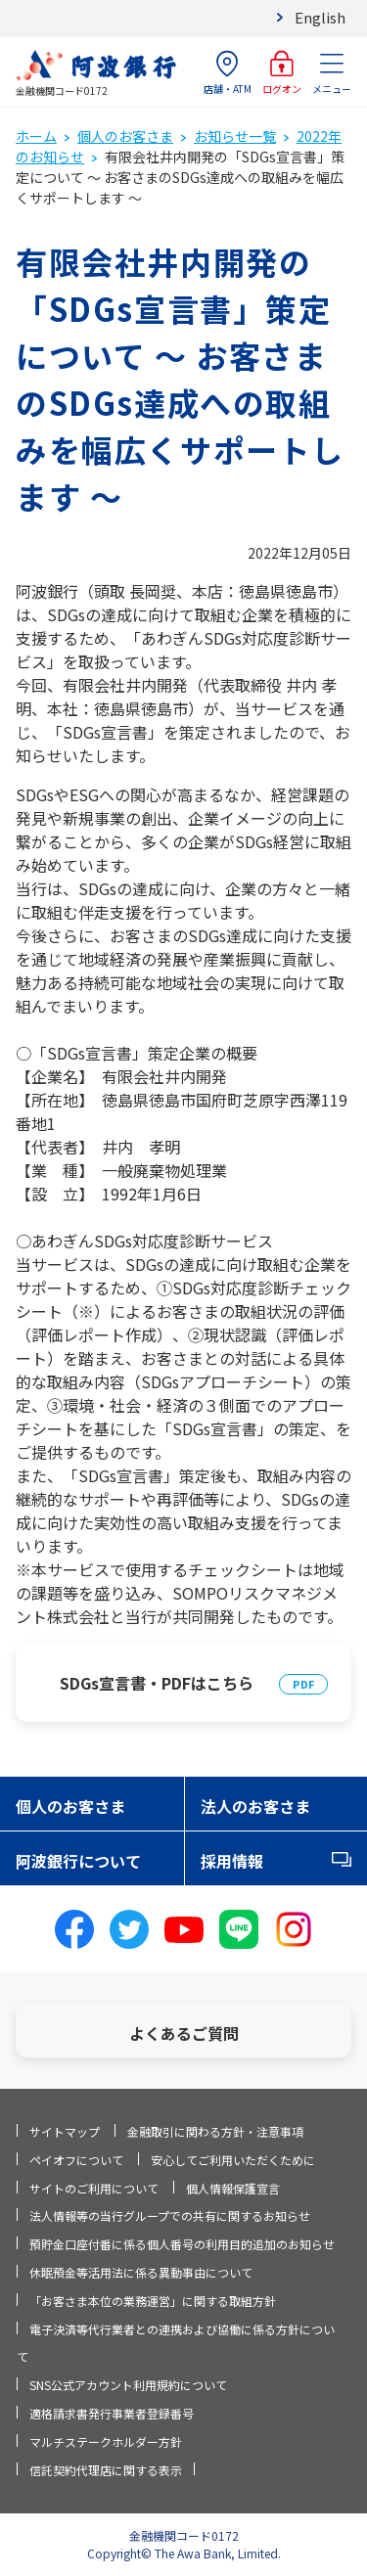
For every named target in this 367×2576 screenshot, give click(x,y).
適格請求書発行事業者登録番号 (111, 2413)
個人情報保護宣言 (233, 2188)
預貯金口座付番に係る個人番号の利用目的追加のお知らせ (182, 2244)
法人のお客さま (255, 1806)
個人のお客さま (125, 136)
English (320, 17)
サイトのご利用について (94, 2188)
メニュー (331, 73)
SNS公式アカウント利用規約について (128, 2384)
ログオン (281, 73)
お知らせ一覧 (235, 136)
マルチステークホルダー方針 (105, 2441)
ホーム (36, 136)
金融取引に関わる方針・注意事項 (215, 2131)
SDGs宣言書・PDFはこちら (156, 1683)
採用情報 (232, 1861)
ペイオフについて (76, 2159)
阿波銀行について (78, 1861)
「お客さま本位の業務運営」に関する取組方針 (152, 2300)
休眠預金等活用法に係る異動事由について (140, 2272)
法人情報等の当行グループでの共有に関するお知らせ (169, 2215)
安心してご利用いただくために (233, 2159)
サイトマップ (64, 2131)
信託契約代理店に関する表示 (105, 2470)
